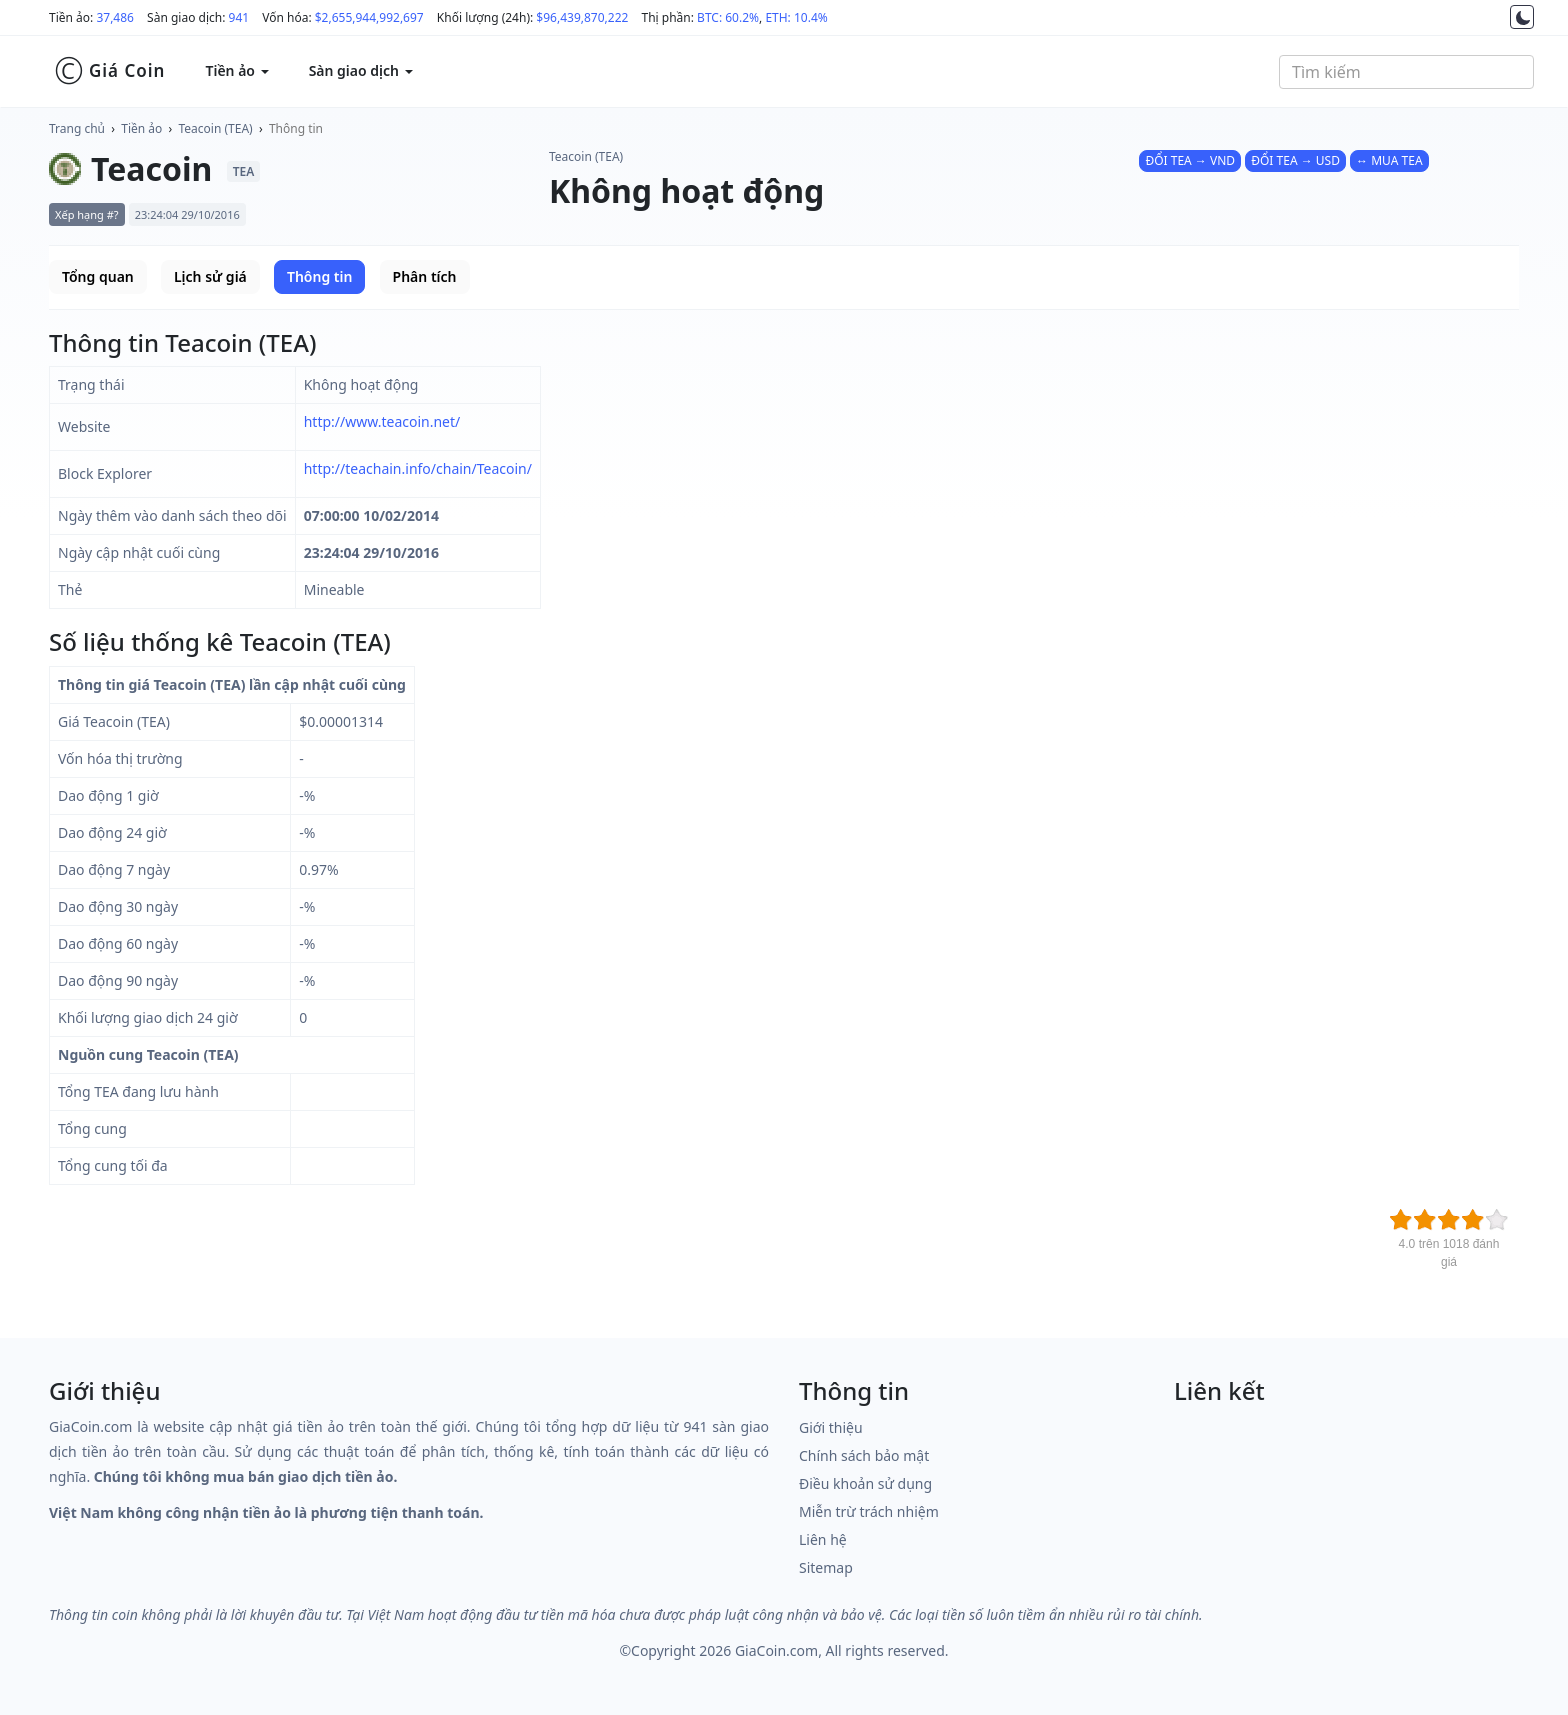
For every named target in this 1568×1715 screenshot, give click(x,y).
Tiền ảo (141, 128)
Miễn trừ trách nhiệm (869, 1511)
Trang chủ (77, 128)
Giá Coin (109, 71)
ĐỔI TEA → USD (1295, 160)
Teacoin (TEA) (216, 128)
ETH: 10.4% (796, 17)
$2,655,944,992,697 (369, 17)
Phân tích (425, 276)
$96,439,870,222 (582, 17)
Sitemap (826, 1567)
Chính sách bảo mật (864, 1455)
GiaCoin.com (776, 1650)
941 (239, 17)
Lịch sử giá (210, 276)
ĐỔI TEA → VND (1190, 160)
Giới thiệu (831, 1427)
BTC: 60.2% (728, 17)
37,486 (115, 17)
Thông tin (296, 128)
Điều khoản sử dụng (865, 1483)
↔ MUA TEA (1389, 160)
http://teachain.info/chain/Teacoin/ (418, 468)
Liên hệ (823, 1539)
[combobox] (1406, 72)
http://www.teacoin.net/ (382, 421)
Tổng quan (98, 276)
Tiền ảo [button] (236, 70)
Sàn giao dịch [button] (361, 70)
